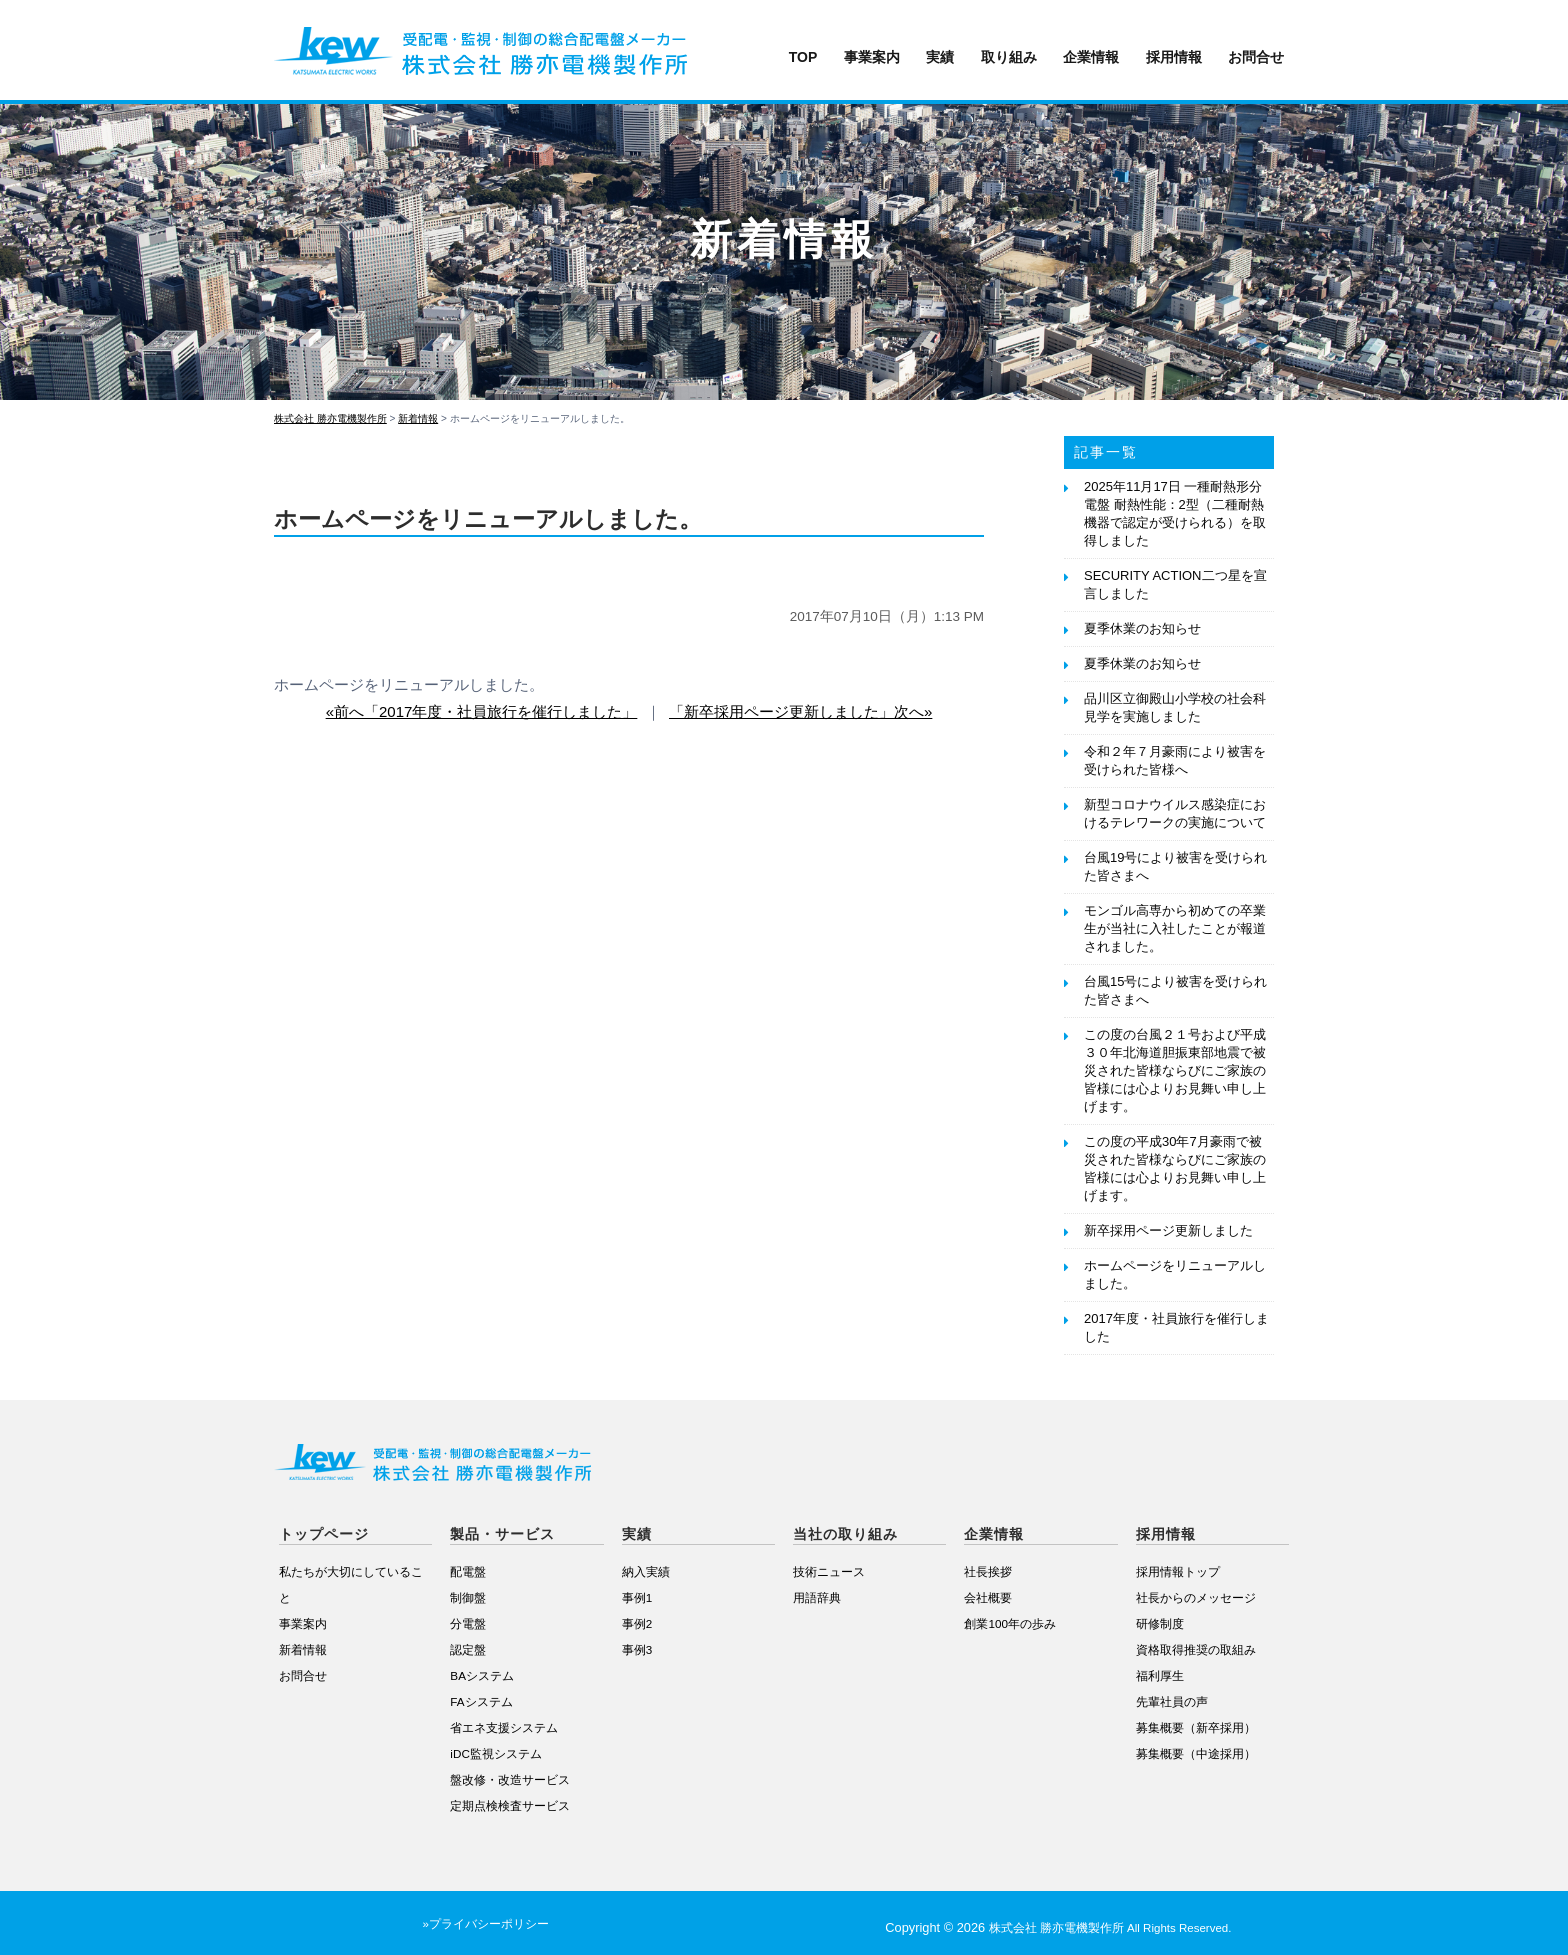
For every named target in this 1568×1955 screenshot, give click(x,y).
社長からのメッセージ (1196, 1597)
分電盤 (468, 1623)
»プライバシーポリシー (485, 1924)
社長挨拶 (988, 1571)
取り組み (1009, 57)
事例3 (637, 1649)
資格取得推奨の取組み (1196, 1649)
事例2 (637, 1623)
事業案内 (872, 57)
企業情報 (1091, 57)
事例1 (637, 1597)
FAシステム (481, 1701)
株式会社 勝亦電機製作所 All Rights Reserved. (1110, 1928)
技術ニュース (829, 1571)
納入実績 (646, 1571)
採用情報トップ (1178, 1571)
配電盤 (468, 1571)
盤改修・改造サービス (510, 1779)
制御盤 (468, 1597)
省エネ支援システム (504, 1727)
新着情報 (303, 1649)
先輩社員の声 (1172, 1701)
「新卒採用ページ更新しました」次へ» (800, 711)
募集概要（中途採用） (1196, 1753)
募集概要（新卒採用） (1196, 1727)
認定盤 (468, 1649)
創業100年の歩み (1010, 1623)
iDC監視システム (495, 1753)
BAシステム (482, 1675)
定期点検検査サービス (510, 1805)
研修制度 (1160, 1623)
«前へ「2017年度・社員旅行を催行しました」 (482, 711)
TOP (803, 57)
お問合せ (1256, 57)
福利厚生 (1160, 1675)
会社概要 (988, 1597)
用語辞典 (817, 1597)
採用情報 (1174, 57)
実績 (940, 57)
